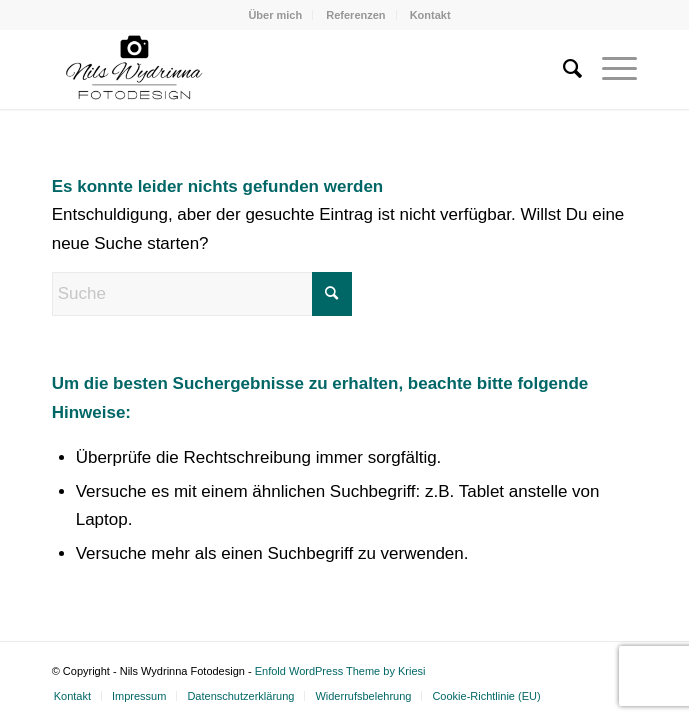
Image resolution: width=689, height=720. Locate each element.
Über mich (275, 15)
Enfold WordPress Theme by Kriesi (340, 671)
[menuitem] (275, 15)
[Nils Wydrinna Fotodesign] (286, 69)
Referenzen (355, 15)
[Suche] (562, 69)
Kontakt (430, 15)
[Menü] (609, 69)
